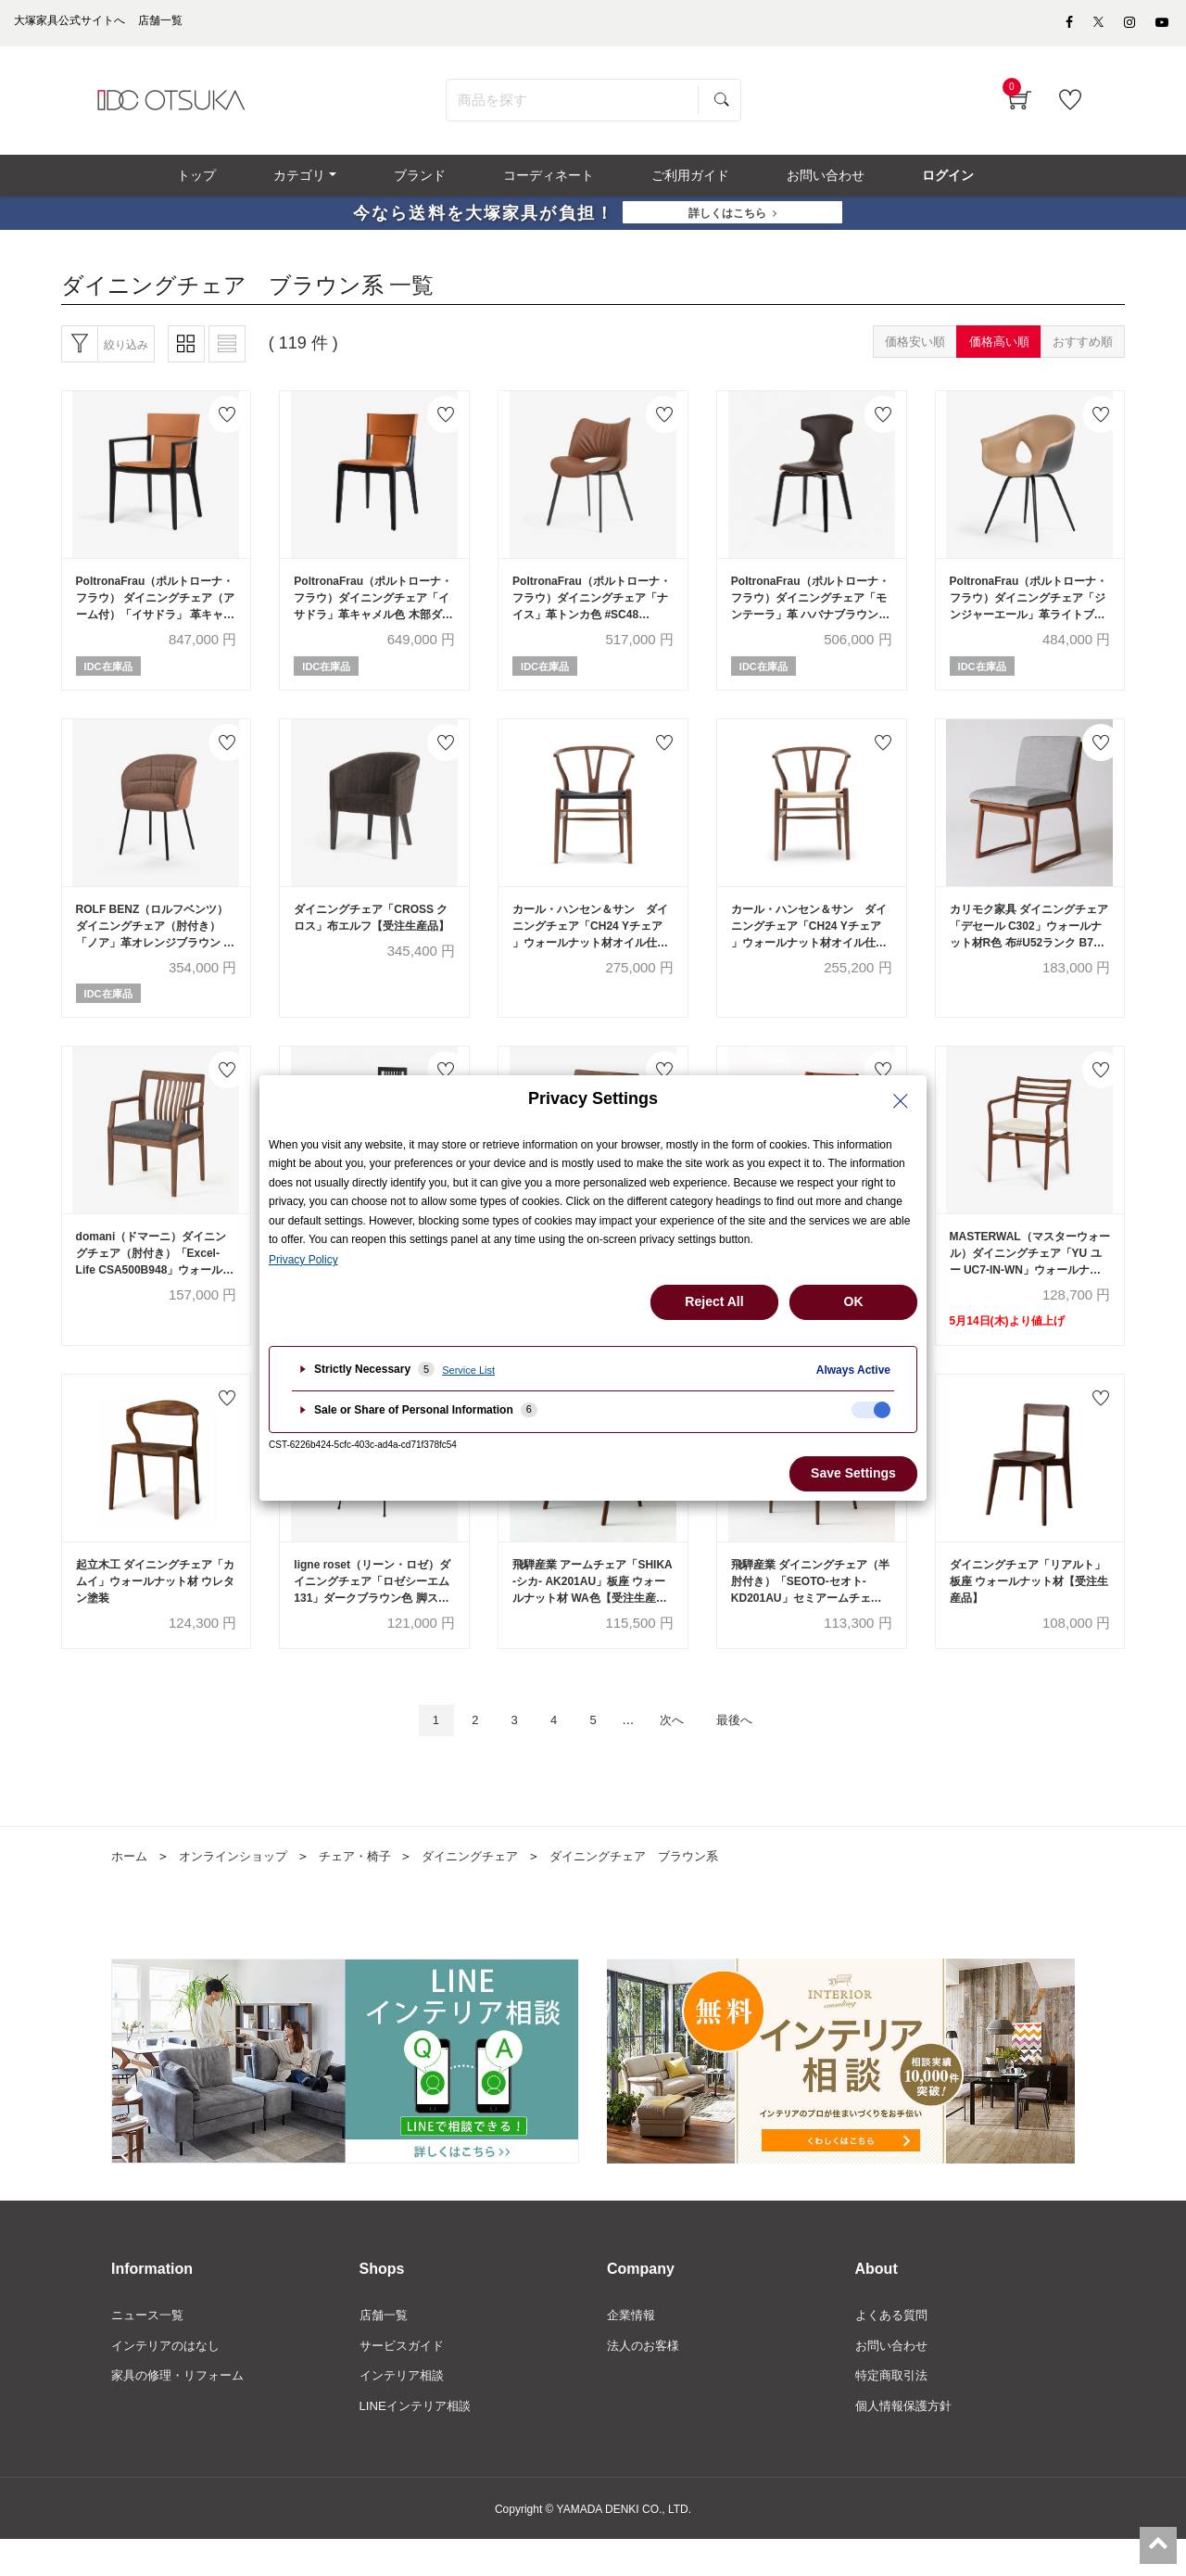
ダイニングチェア (490, 1888)
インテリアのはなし (169, 2379)
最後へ (750, 1751)
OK (854, 1301)
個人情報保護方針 (907, 2442)
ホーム (130, 1888)
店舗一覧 (385, 2348)
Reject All (714, 1301)
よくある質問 (894, 2348)
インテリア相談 (405, 2411)
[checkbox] (871, 1410)
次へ (679, 1751)
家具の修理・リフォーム (182, 2411)
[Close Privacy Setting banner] (900, 1101)
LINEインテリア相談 (419, 2442)
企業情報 (633, 2348)
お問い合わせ (894, 2379)
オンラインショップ (240, 1888)
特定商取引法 (894, 2411)
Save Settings (853, 1473)
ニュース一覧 (150, 2348)
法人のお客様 (646, 2379)
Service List (468, 1370)
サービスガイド (405, 2379)
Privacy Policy (303, 1259)
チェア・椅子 (369, 1888)
